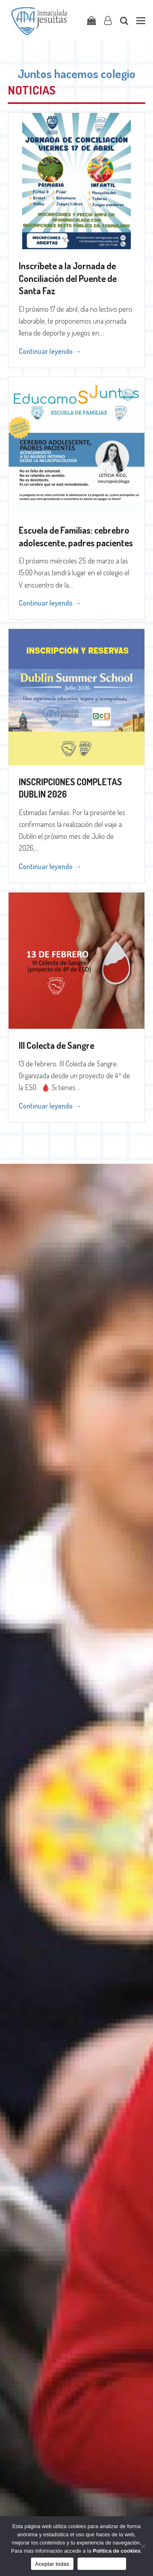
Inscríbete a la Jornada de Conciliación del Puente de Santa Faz (68, 278)
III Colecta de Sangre (56, 1045)
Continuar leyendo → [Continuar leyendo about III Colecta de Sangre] (50, 1105)
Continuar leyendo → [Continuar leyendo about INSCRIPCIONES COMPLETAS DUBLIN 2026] (50, 866)
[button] (140, 20)
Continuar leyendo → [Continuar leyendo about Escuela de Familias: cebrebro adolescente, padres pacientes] (50, 602)
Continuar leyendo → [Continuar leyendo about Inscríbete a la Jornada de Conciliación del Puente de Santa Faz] (50, 351)
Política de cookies (116, 2551)
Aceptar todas (52, 2564)
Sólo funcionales (102, 2564)
